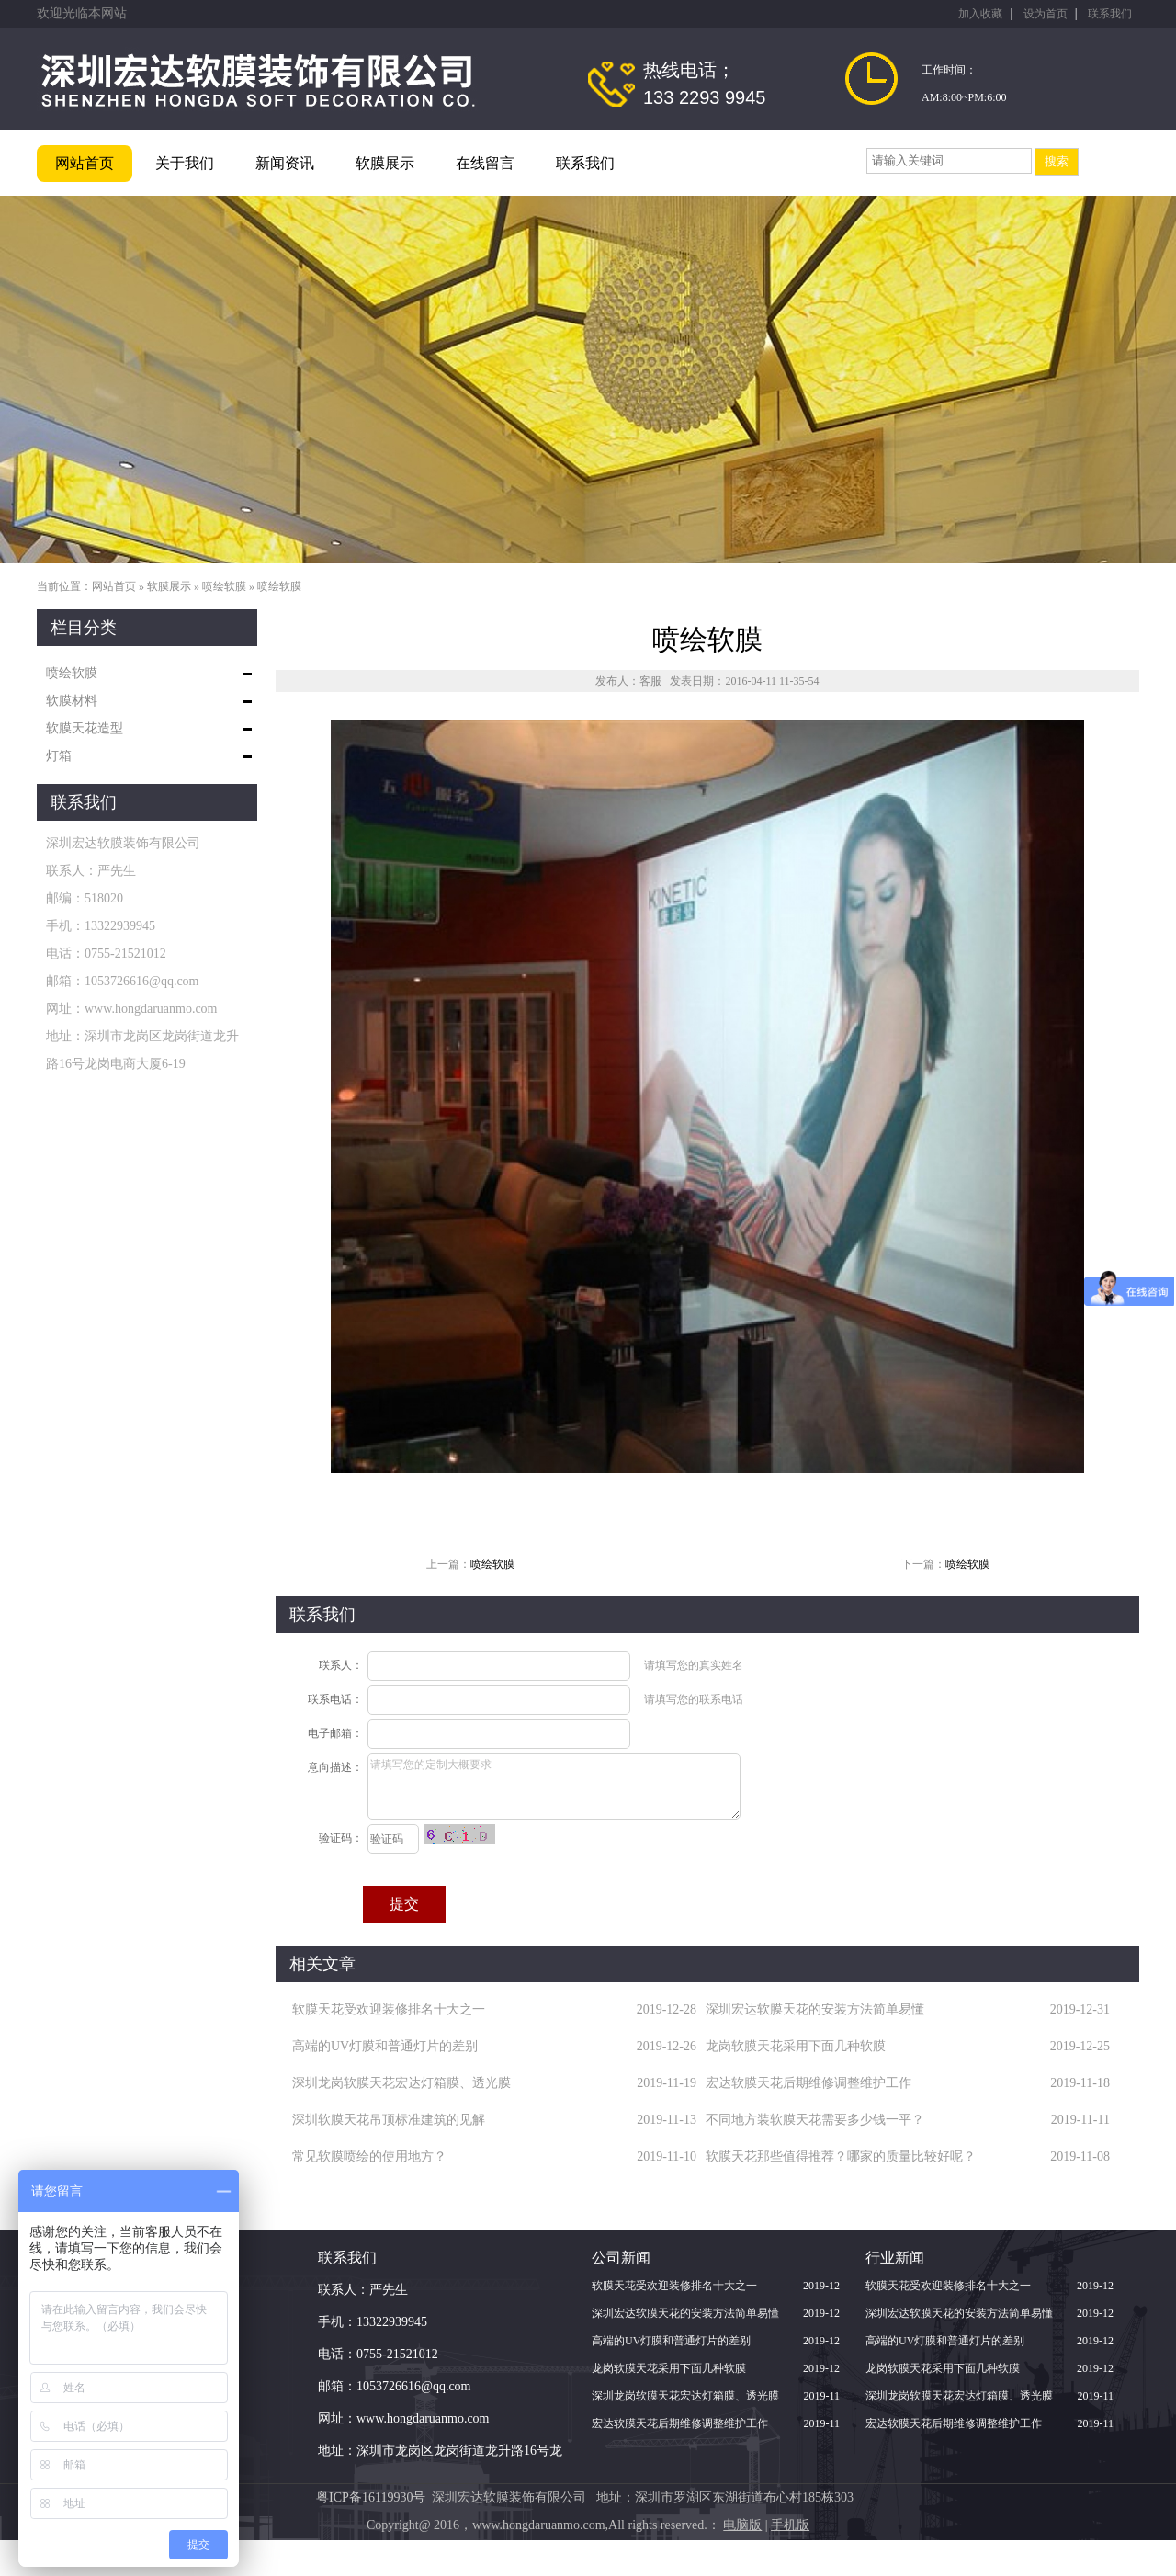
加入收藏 (980, 13)
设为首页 (1045, 13)
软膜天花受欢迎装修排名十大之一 (388, 2009)
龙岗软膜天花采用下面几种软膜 (796, 2046)
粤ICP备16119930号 (370, 2497)
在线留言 (485, 163)
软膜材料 (71, 701)
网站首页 (84, 163)
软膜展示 (385, 163)
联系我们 (1110, 13)
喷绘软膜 (224, 586)
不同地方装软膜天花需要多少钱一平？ (815, 2120)
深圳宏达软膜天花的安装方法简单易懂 (815, 2009)
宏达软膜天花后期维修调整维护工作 (808, 2083)
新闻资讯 (284, 163)
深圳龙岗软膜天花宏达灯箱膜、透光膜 (401, 2083)
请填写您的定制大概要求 (554, 1786)
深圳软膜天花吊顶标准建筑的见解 (388, 2120)
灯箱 (59, 756)
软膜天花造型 (84, 728)
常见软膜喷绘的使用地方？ (369, 2156)
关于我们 (184, 163)
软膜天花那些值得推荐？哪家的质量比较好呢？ (841, 2156)
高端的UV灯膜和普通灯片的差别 (385, 2046)
